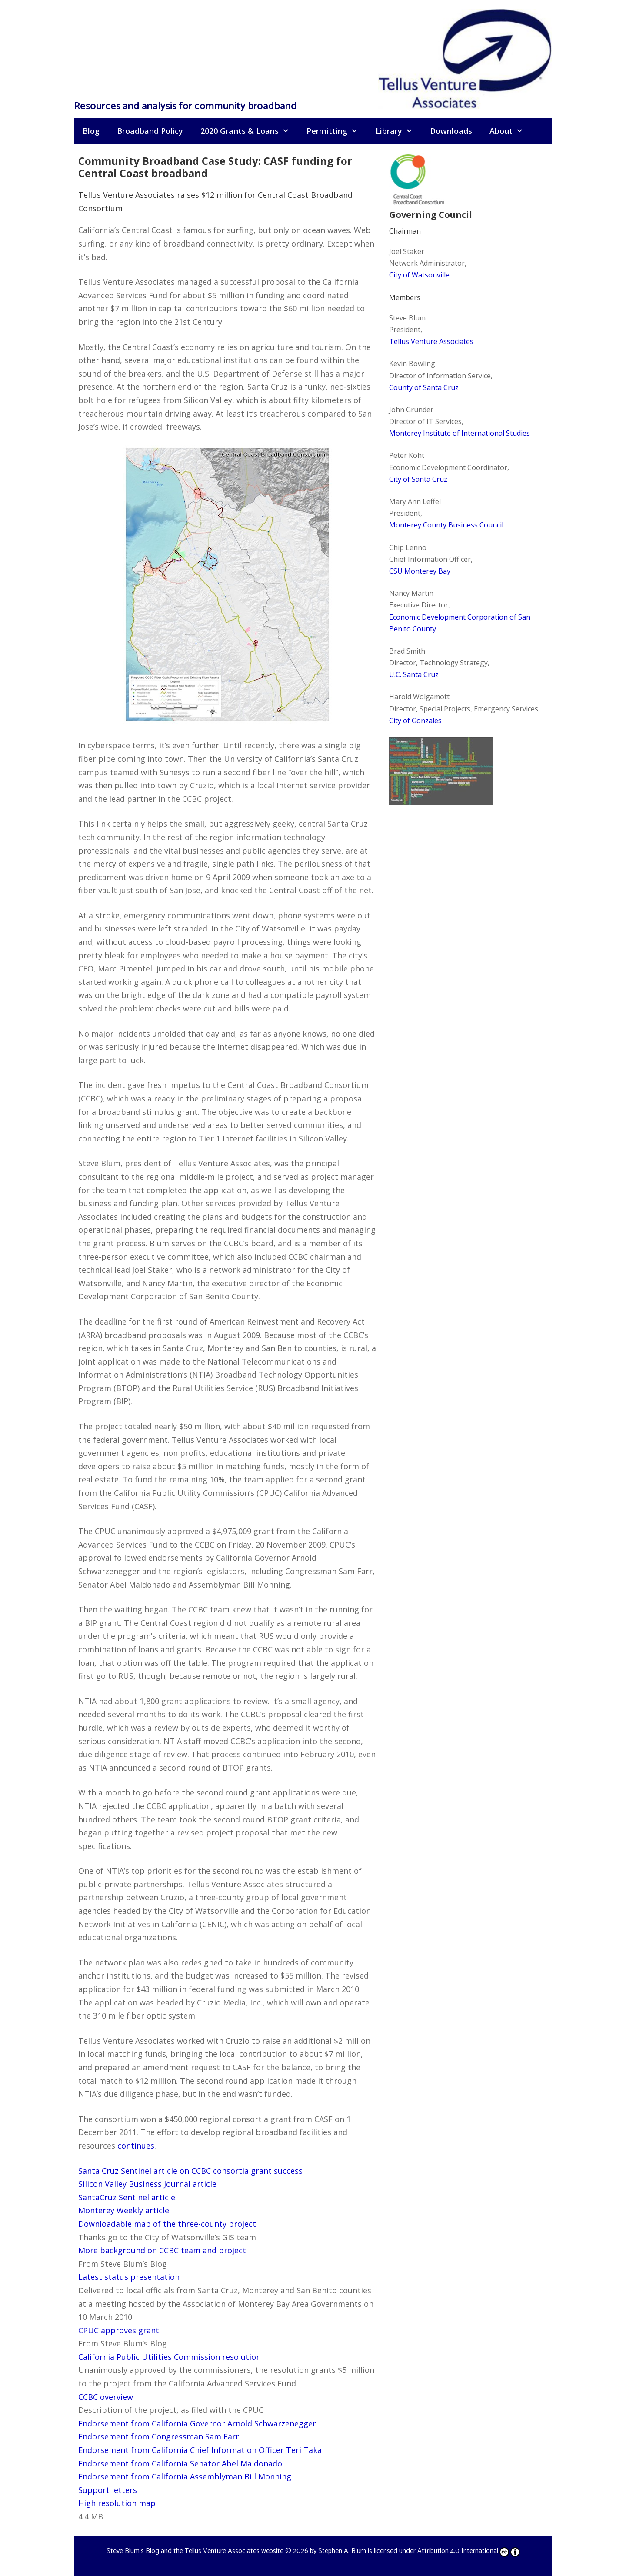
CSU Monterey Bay (419, 571)
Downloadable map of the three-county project (167, 2224)
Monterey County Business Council (446, 525)
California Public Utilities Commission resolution (169, 2357)
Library (398, 131)
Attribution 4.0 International (468, 2551)
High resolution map (117, 2503)
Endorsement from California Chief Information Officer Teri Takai (201, 2450)
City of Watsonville (419, 275)
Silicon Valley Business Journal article (147, 2184)
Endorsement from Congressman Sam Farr (158, 2436)
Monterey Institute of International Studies (459, 433)
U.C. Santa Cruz (414, 674)
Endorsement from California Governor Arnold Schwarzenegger (197, 2423)
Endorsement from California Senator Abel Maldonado (180, 2463)
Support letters (107, 2490)
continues (135, 2145)
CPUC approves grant (118, 2330)
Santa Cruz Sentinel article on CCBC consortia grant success (190, 2171)
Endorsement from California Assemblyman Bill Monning (184, 2476)
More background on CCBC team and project (162, 2250)
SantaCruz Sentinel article (126, 2197)
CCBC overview (105, 2397)
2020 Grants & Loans (249, 131)
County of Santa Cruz (424, 387)
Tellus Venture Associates (431, 341)
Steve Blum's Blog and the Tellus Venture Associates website (195, 2551)
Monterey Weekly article (123, 2210)
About (510, 131)
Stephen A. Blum (342, 2551)
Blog (91, 131)
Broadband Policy (150, 131)
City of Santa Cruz (418, 479)
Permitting (336, 131)
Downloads (451, 131)
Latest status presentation (129, 2277)
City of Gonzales (415, 720)
